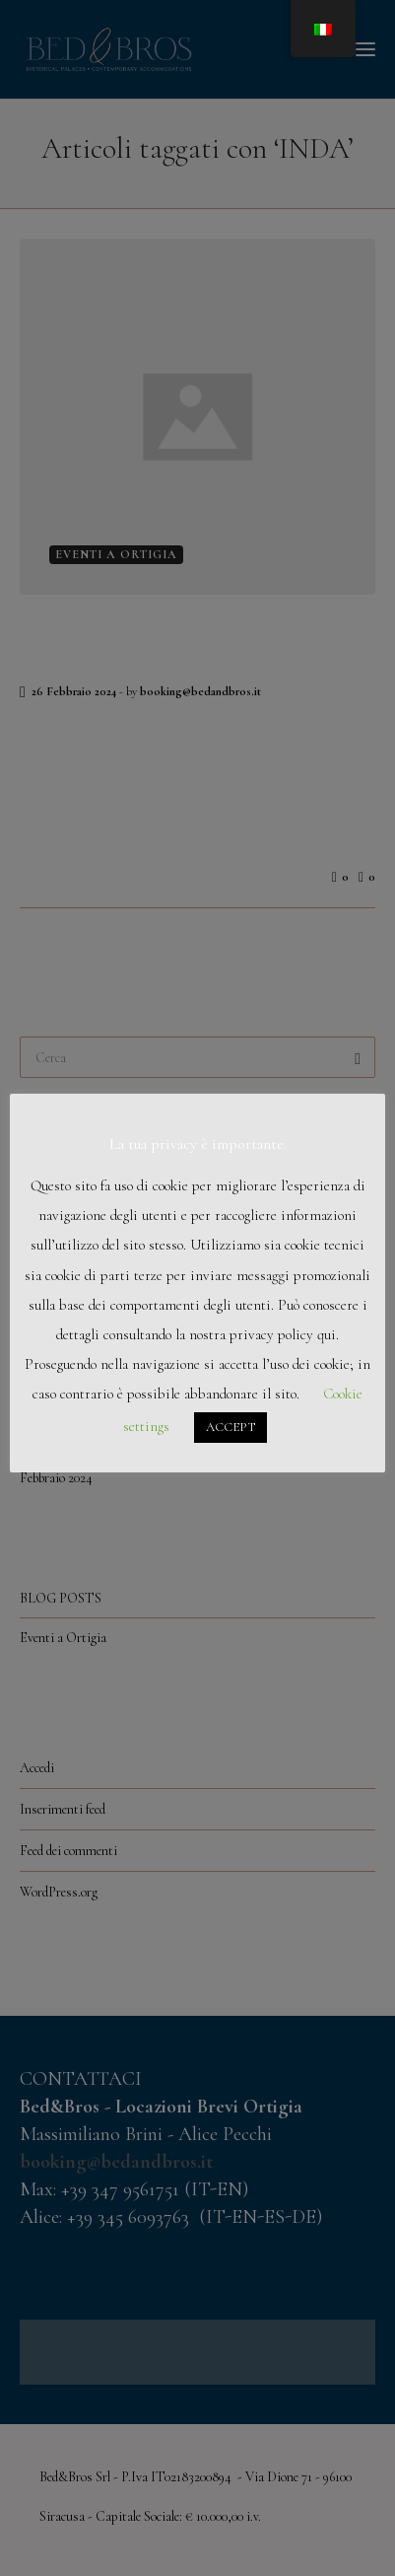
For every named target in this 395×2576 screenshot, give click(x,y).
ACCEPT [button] (230, 1427)
